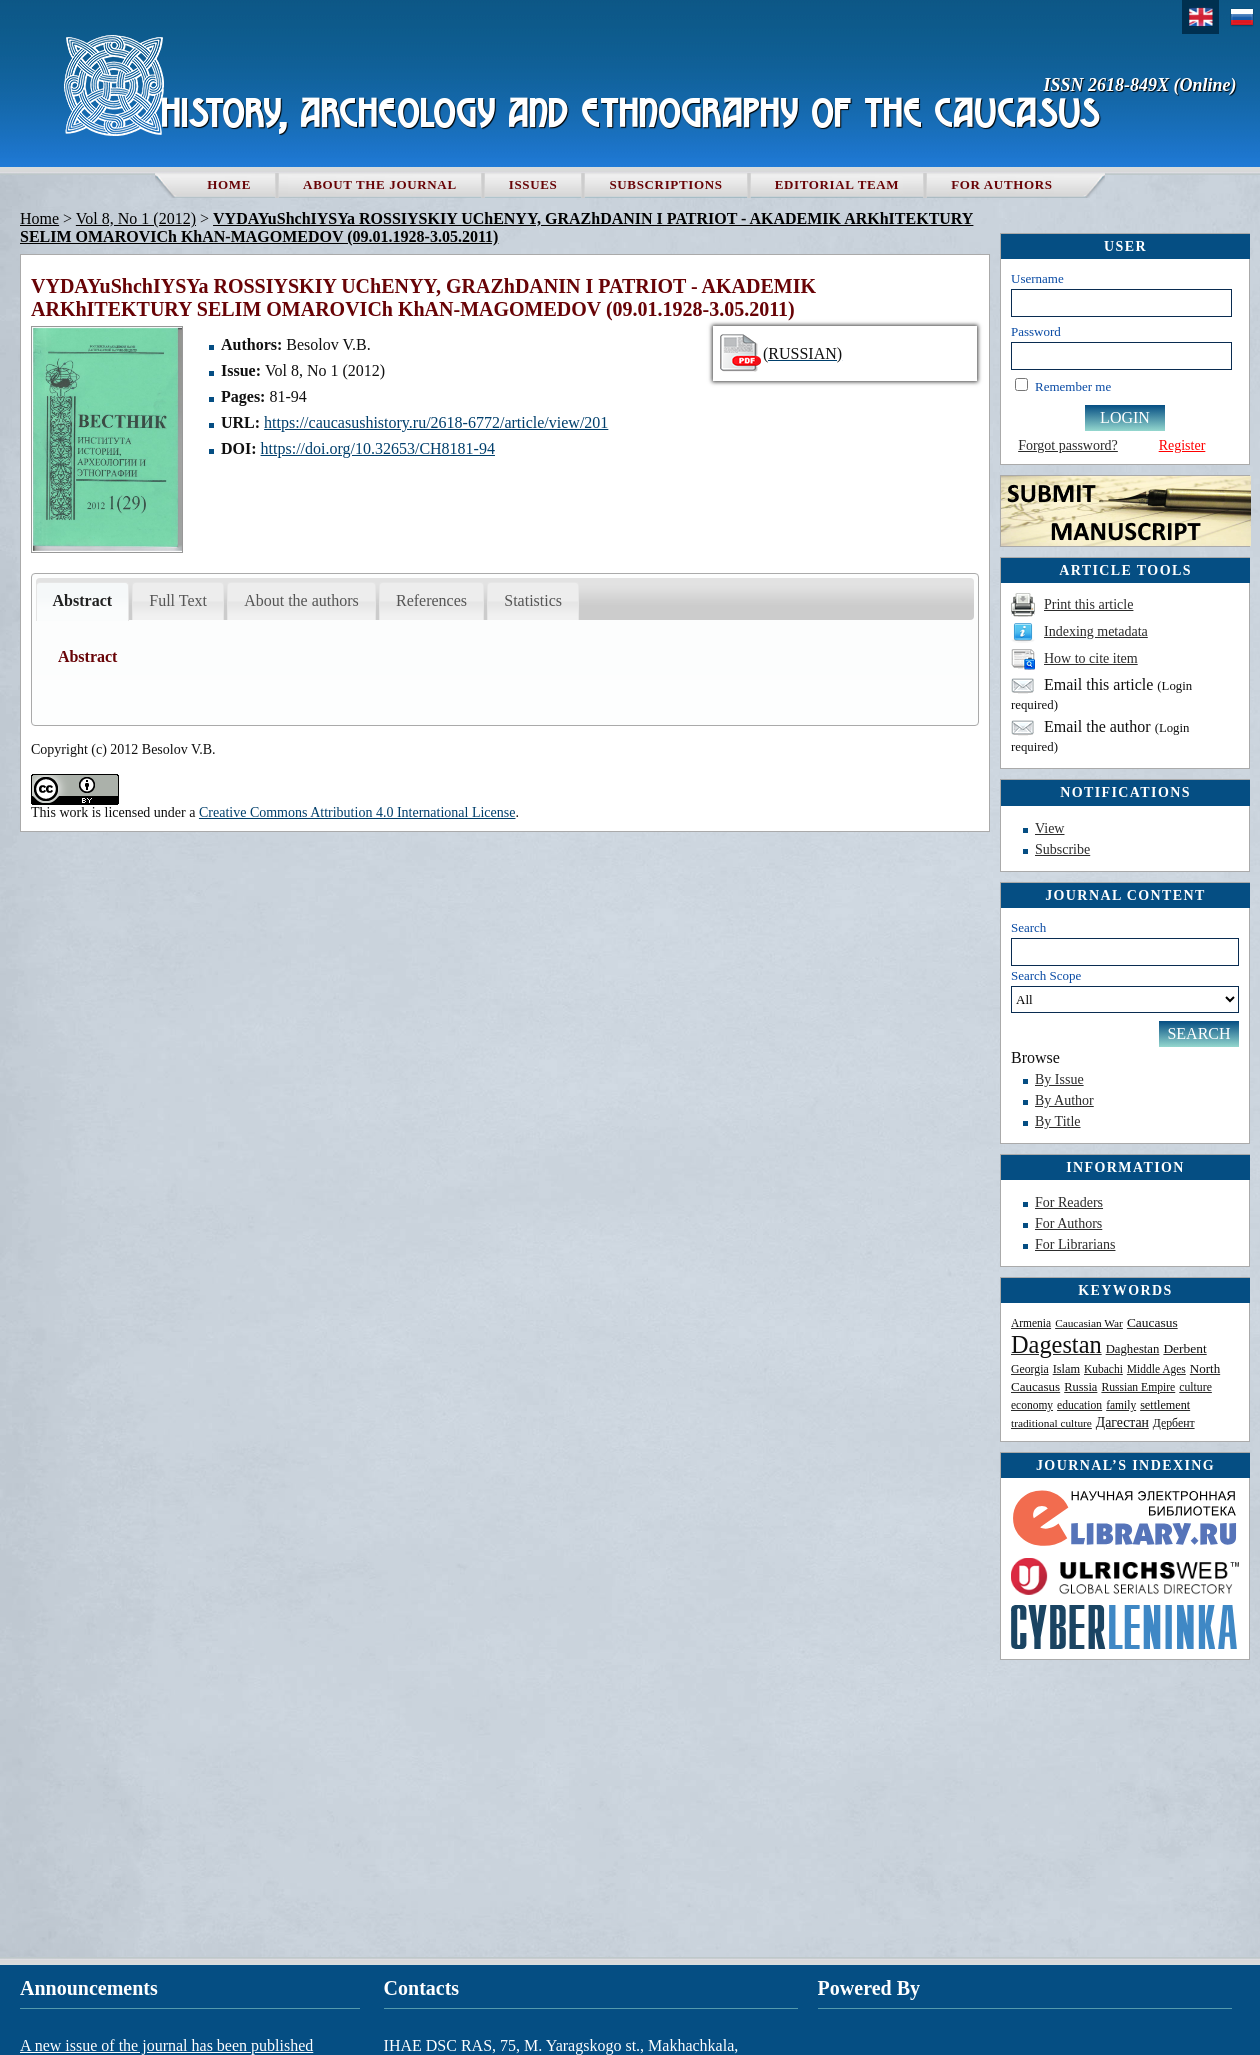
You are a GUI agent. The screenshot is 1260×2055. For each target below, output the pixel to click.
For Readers (1069, 1202)
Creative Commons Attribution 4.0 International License (357, 812)
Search (1028, 927)
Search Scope (1125, 990)
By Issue (1059, 1079)
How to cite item (1091, 658)
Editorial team (837, 184)
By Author (1064, 1100)
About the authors (301, 600)
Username (1037, 278)
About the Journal (380, 184)
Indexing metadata (1096, 631)
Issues (533, 184)
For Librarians (1075, 1244)
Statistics (533, 600)
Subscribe (1062, 849)
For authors (1001, 184)
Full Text (178, 600)
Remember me (1073, 386)
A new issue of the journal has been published (166, 2045)
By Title (1058, 1121)
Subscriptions (665, 184)
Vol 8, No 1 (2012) (136, 218)
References (431, 600)
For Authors (1068, 1223)
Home (229, 184)
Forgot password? (1068, 445)
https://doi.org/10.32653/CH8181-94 (378, 448)
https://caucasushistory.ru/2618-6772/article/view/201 (436, 422)
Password (1036, 331)
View (1049, 828)
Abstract (83, 600)
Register (1182, 445)
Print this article (1088, 604)
